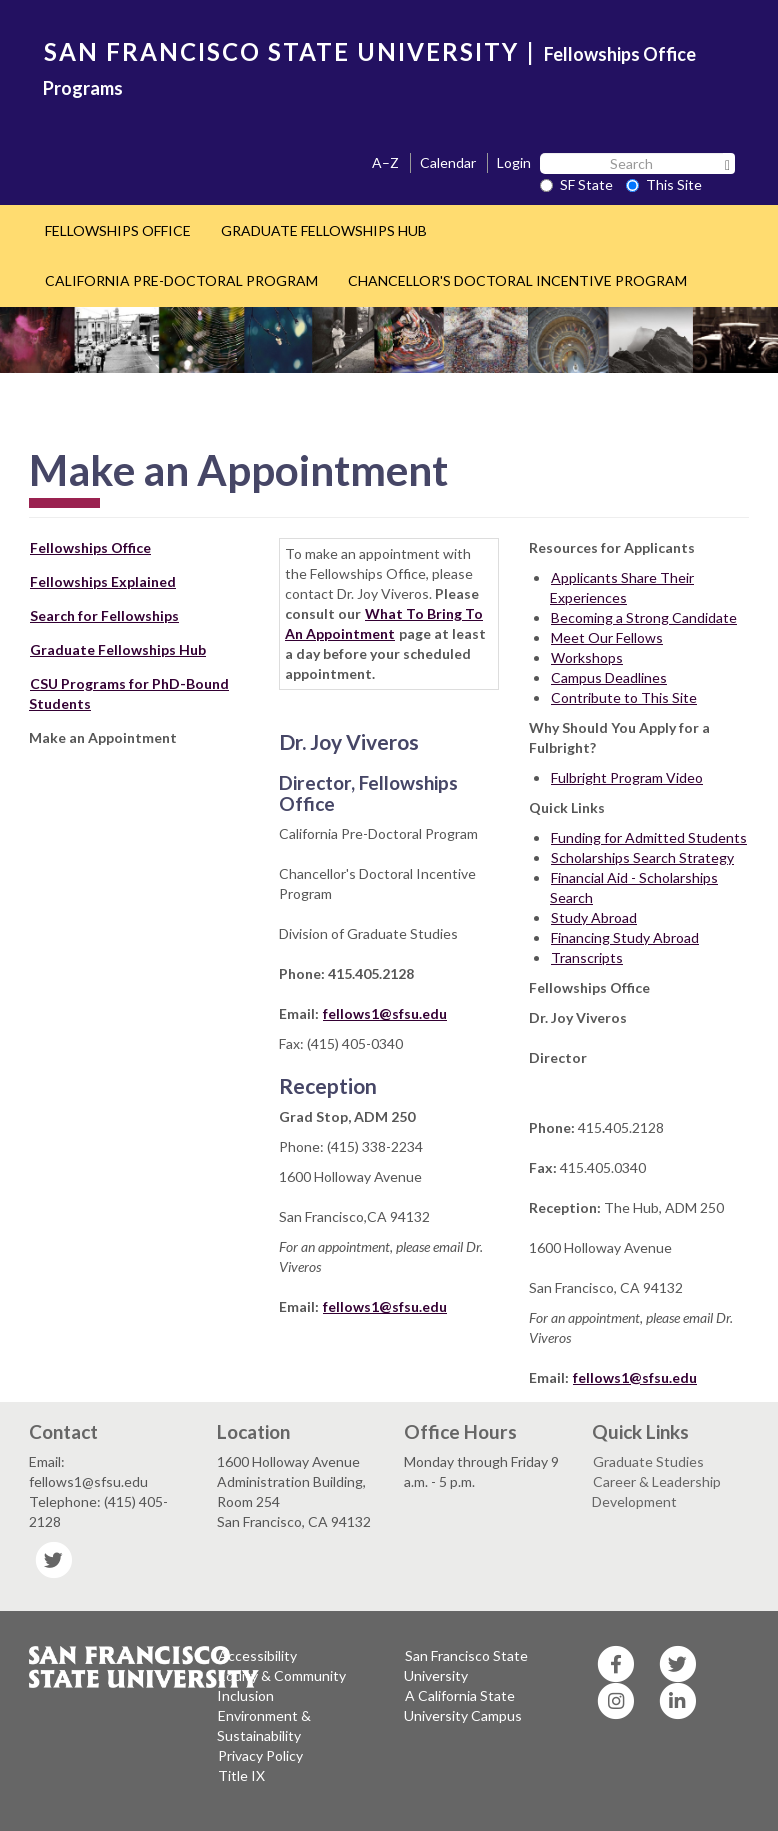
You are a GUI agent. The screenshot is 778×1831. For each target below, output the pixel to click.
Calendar (448, 162)
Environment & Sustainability (264, 1725)
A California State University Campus (463, 1705)
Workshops (587, 657)
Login (514, 162)
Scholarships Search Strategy (642, 857)
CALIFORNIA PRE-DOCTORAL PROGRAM (181, 280)
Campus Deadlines (609, 677)
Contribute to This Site (624, 697)
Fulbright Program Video (627, 777)
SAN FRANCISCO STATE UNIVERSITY (281, 51)
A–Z (385, 162)
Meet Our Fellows (607, 637)
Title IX (241, 1775)
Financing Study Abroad (625, 937)
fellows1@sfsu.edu (385, 1013)
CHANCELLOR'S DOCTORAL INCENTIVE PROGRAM (517, 280)
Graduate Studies (648, 1461)
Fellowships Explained (103, 581)
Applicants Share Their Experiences (622, 587)
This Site (664, 184)
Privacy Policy (260, 1755)
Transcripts (587, 957)
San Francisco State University (466, 1665)
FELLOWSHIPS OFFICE (118, 230)
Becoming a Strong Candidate (644, 617)
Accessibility (257, 1655)
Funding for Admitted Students (649, 837)
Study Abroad (594, 917)
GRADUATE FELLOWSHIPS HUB (324, 230)
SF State (576, 184)
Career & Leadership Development (656, 1491)
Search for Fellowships (104, 615)
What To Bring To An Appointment (384, 623)
